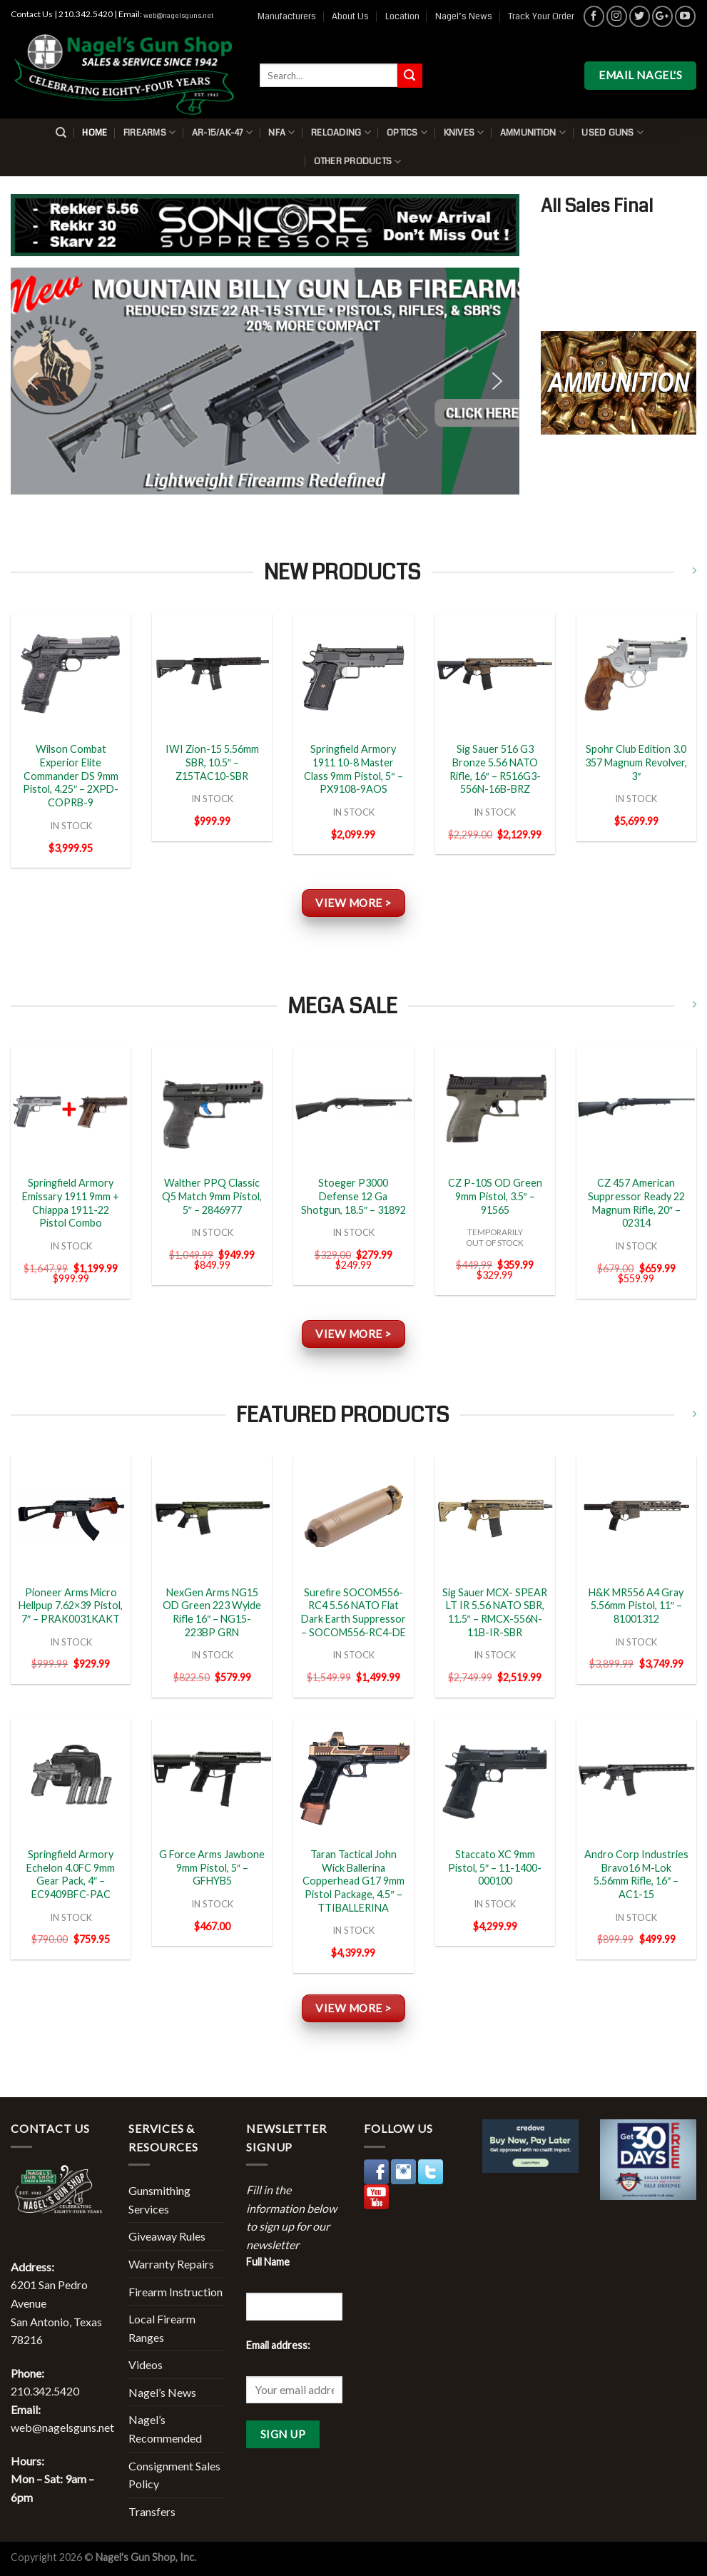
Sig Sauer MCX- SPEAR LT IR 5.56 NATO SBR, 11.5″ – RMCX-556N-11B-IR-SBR (494, 1612)
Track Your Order (541, 16)
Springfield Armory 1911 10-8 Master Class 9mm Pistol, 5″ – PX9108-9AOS (353, 769)
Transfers (152, 2511)
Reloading (341, 132)
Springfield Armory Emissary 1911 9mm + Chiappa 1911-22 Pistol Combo (70, 1203)
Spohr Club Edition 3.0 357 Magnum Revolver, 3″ (636, 762)
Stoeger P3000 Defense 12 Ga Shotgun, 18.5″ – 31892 (353, 1196)
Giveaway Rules (166, 2236)
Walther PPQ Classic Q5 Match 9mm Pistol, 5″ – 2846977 (212, 1196)
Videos (145, 2364)
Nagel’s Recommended (165, 2429)
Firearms (149, 132)
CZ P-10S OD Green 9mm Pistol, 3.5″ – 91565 (495, 1196)
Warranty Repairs (171, 2264)
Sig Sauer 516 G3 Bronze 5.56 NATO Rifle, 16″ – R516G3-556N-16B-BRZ (495, 769)
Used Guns (612, 132)
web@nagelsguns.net (178, 16)
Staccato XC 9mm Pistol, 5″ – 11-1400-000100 (494, 1867)
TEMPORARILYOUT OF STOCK (495, 1237)
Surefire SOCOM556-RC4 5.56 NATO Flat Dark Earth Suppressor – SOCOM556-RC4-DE (353, 1612)
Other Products (358, 161)
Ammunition (533, 132)
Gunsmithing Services (159, 2200)
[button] (265, 381)
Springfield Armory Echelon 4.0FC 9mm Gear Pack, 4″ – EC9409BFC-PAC (70, 1874)
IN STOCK (71, 825)
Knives (464, 132)
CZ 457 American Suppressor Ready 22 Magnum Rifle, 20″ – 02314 (636, 1203)
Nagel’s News (463, 16)
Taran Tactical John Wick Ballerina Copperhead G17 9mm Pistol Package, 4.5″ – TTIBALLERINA (353, 1881)
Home (94, 132)
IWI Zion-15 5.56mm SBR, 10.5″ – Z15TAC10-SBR (212, 762)
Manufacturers (287, 16)
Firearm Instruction (175, 2291)
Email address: (278, 2345)
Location (402, 16)
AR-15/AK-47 (222, 132)
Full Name (268, 2262)
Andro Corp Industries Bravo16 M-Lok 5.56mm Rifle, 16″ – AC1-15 (636, 1874)
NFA (281, 132)
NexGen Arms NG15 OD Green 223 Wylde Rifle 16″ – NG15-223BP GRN (212, 1612)
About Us (350, 16)
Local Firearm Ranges (161, 2328)
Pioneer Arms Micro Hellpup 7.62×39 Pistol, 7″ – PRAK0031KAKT (71, 1605)
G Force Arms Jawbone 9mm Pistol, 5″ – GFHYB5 (212, 1867)
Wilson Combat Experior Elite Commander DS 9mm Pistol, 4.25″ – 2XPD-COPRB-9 (70, 775)
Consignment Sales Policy (174, 2475)
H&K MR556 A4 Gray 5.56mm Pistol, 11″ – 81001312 (636, 1605)
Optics (407, 132)
